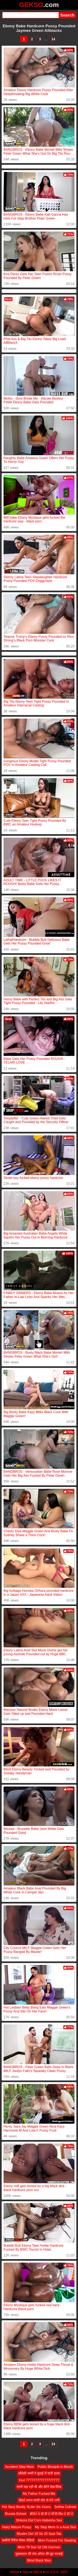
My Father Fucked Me (39, 2493)
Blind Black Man (39, 2560)
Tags (26, 2572)
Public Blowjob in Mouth (55, 2467)
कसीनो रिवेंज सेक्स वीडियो (18, 2540)
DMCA (37, 2572)
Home (14, 2572)
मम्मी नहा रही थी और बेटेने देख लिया (39, 2487)
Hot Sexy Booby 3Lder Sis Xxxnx (26, 2507)
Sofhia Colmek (65, 2507)
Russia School (15, 2513)
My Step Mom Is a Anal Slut (55, 2527)
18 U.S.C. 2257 (56, 2572)
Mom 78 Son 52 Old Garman (39, 2547)
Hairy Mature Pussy (16, 2527)
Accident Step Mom (19, 2467)
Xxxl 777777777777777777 (39, 2480)
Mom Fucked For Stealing (57, 2540)
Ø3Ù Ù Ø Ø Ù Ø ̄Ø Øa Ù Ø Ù (51, 2513)
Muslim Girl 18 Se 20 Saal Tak (39, 2533)
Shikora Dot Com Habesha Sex (39, 2520)
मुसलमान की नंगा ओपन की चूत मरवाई (39, 2554)
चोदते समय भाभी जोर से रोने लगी (39, 2500)
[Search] (30, 15)
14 (53, 39)
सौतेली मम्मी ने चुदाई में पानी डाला (39, 2473)
